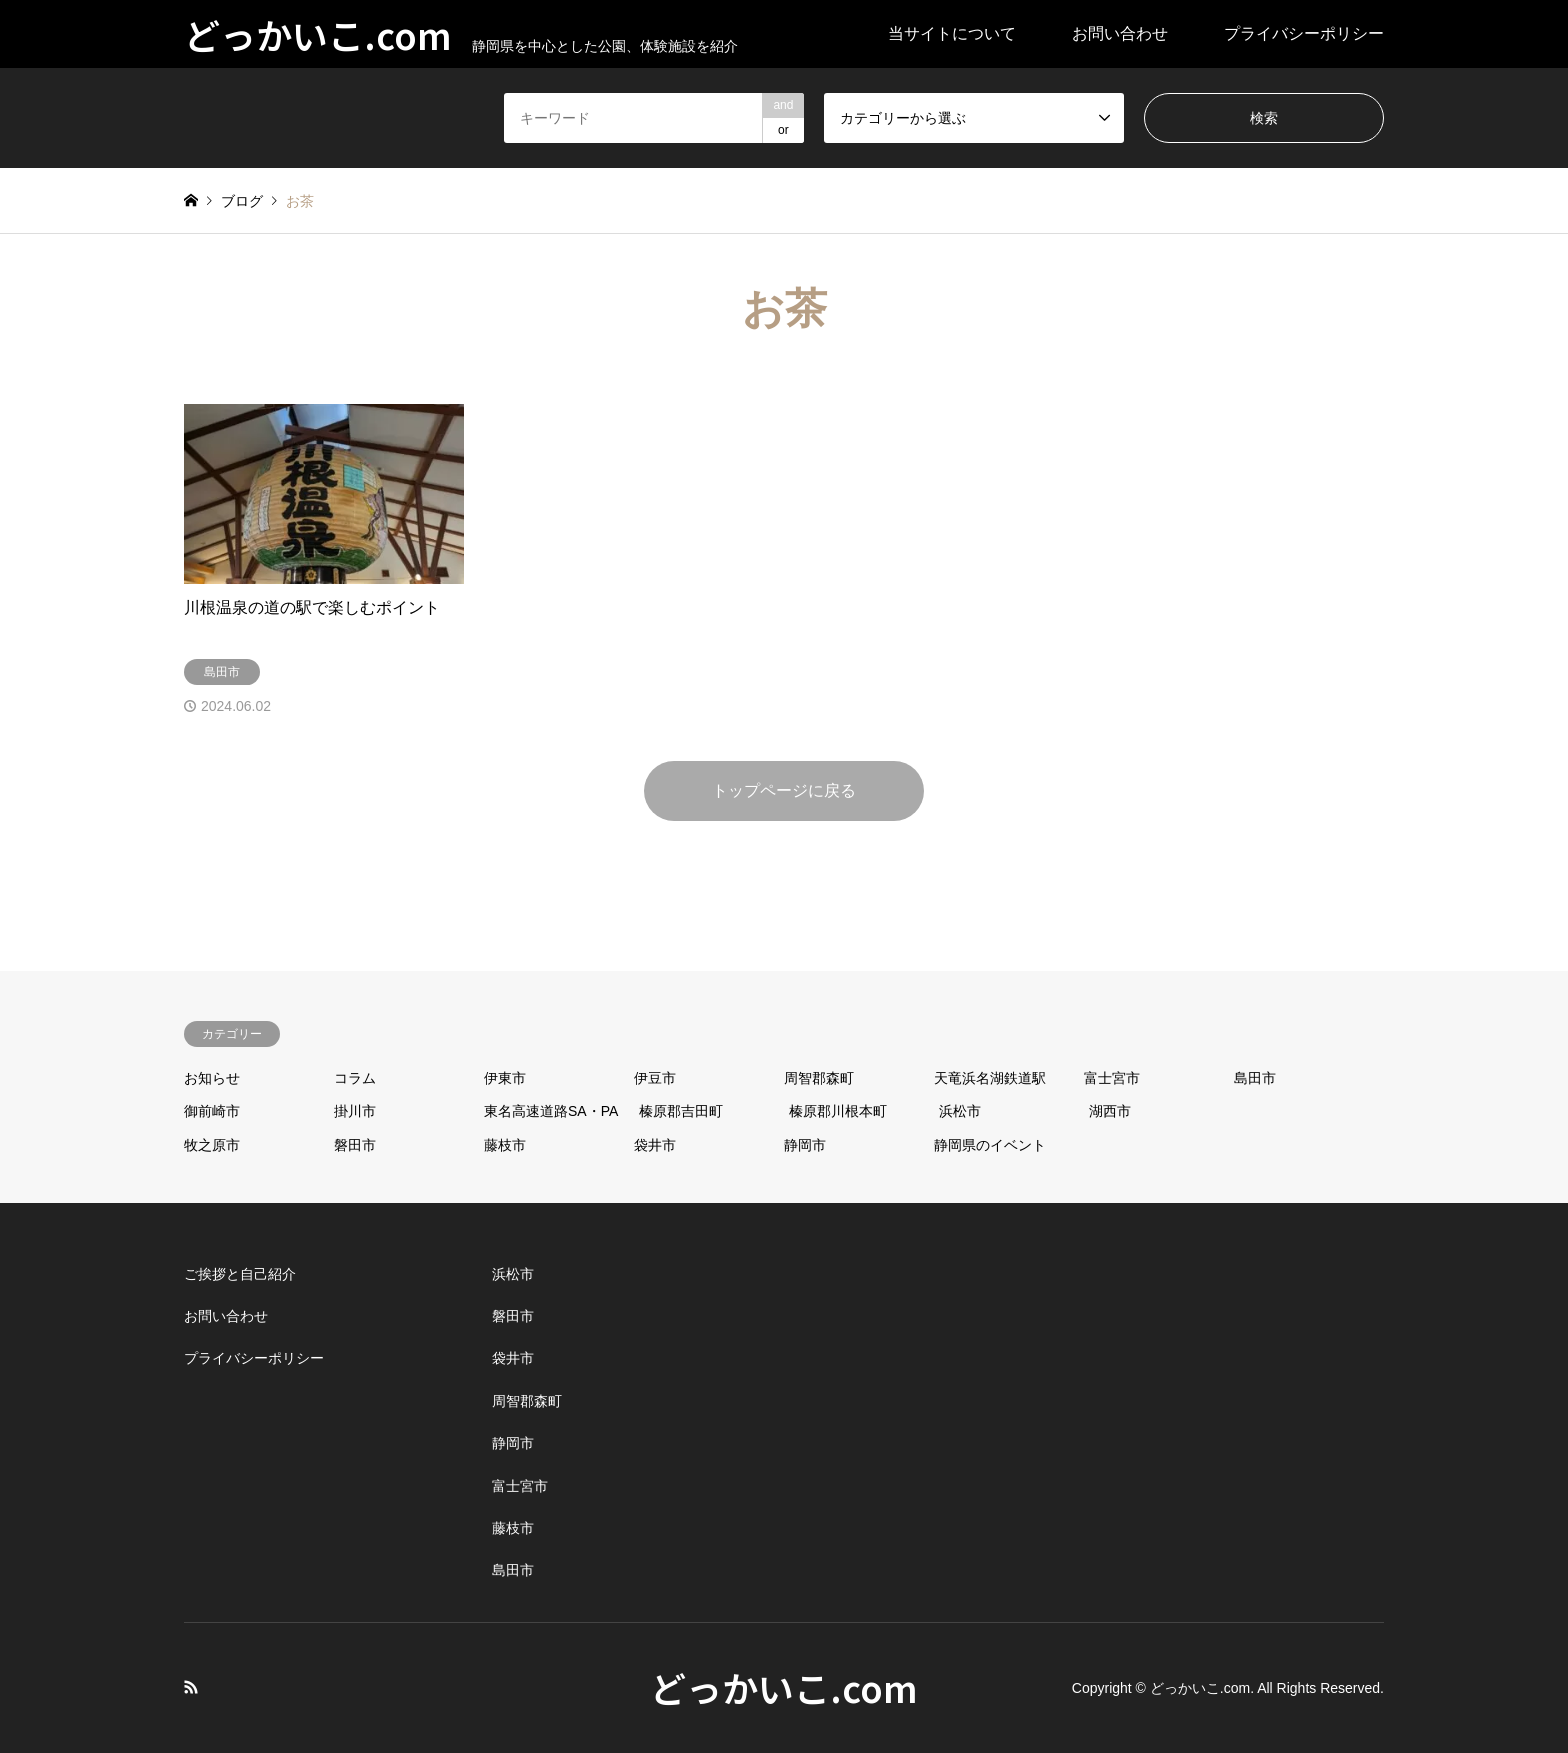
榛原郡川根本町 (838, 1111)
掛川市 (355, 1111)
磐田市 (355, 1145)
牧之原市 (212, 1145)
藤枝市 (505, 1145)
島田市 (1255, 1078)
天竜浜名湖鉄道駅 (990, 1078)
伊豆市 (655, 1078)
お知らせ (212, 1078)
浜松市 (960, 1111)
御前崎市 (212, 1111)
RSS (191, 1687)
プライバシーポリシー (1304, 33)
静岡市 (805, 1145)
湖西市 (1110, 1111)
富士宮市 (1112, 1078)
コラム (355, 1078)
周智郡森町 (819, 1078)
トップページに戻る (784, 790)
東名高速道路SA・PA (551, 1111)
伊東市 (505, 1078)
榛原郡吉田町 (681, 1111)
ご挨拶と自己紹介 (240, 1274)
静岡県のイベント (990, 1145)
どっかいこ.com (784, 1687)
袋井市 (655, 1145)
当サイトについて (952, 33)
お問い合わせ (1120, 33)
